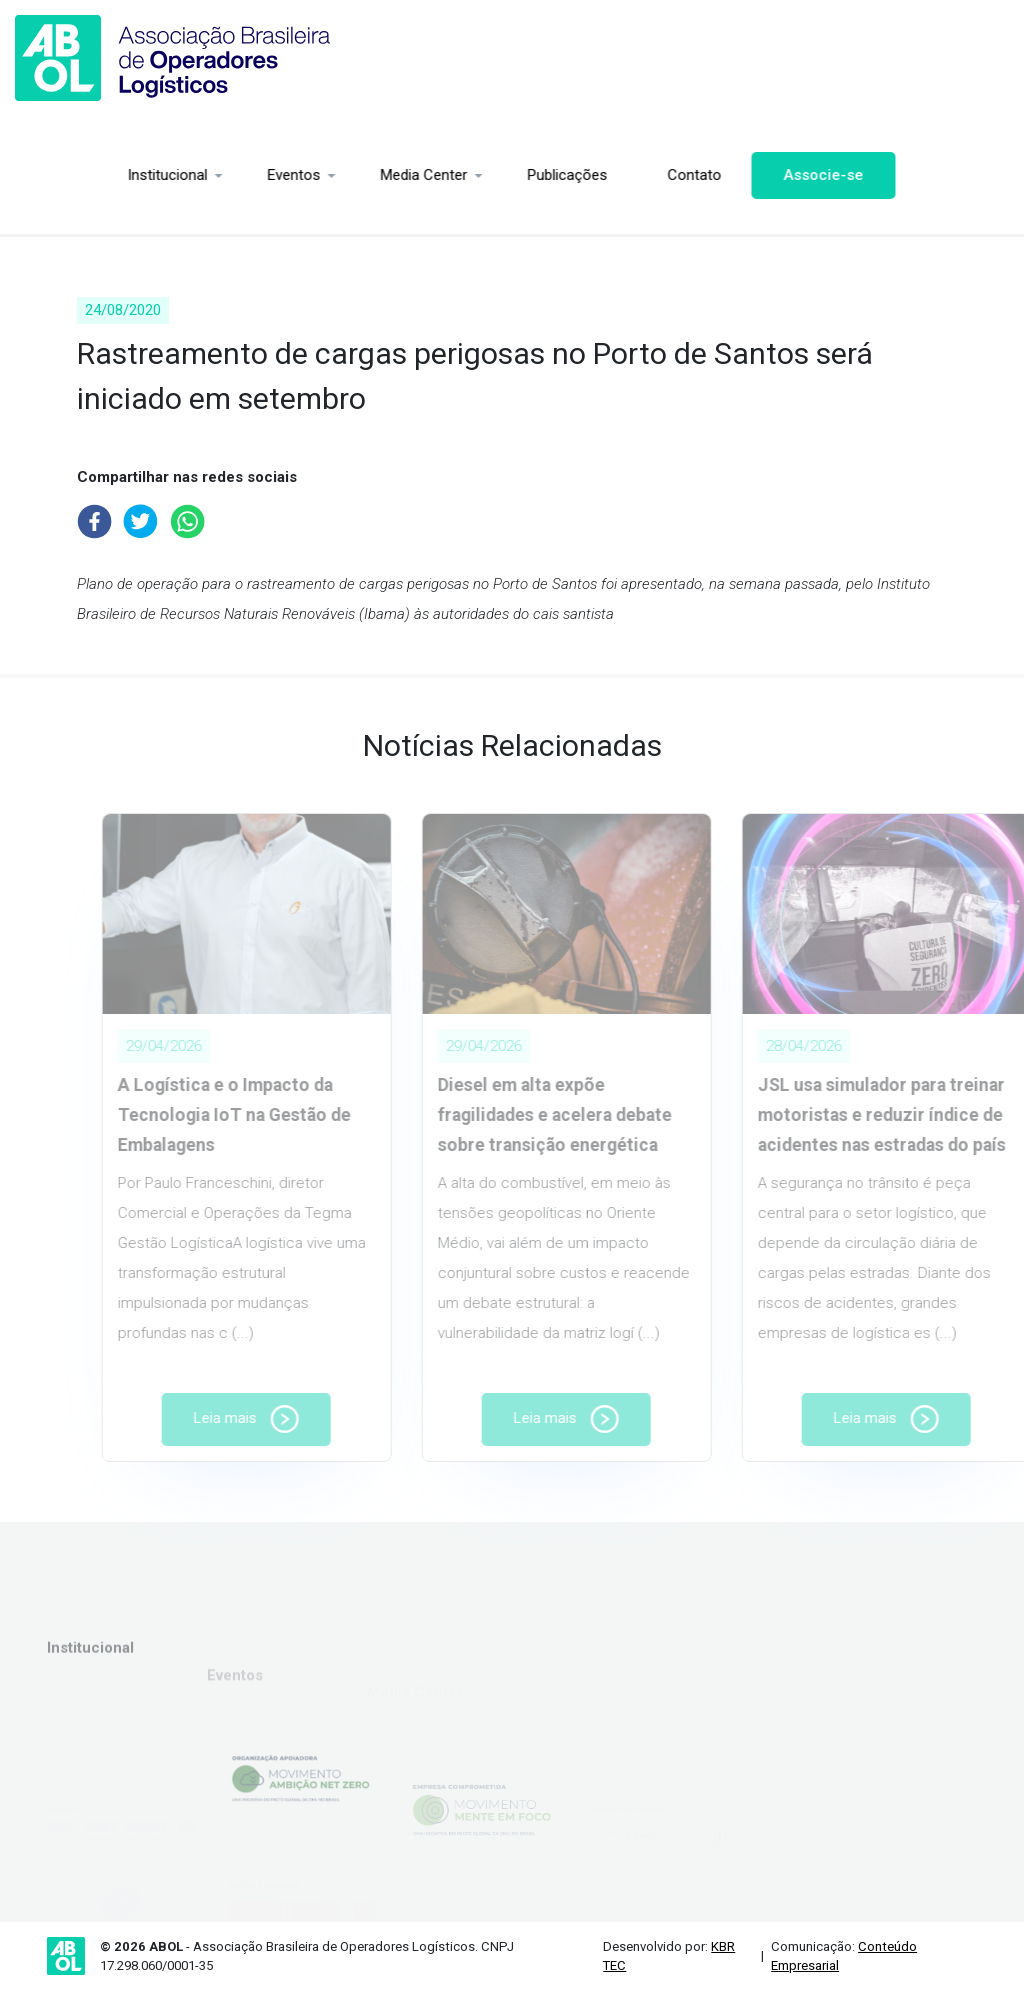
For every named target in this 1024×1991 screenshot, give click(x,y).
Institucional (70, 175)
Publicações (470, 175)
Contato (597, 175)
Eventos (196, 175)
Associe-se (726, 175)
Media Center (326, 175)
